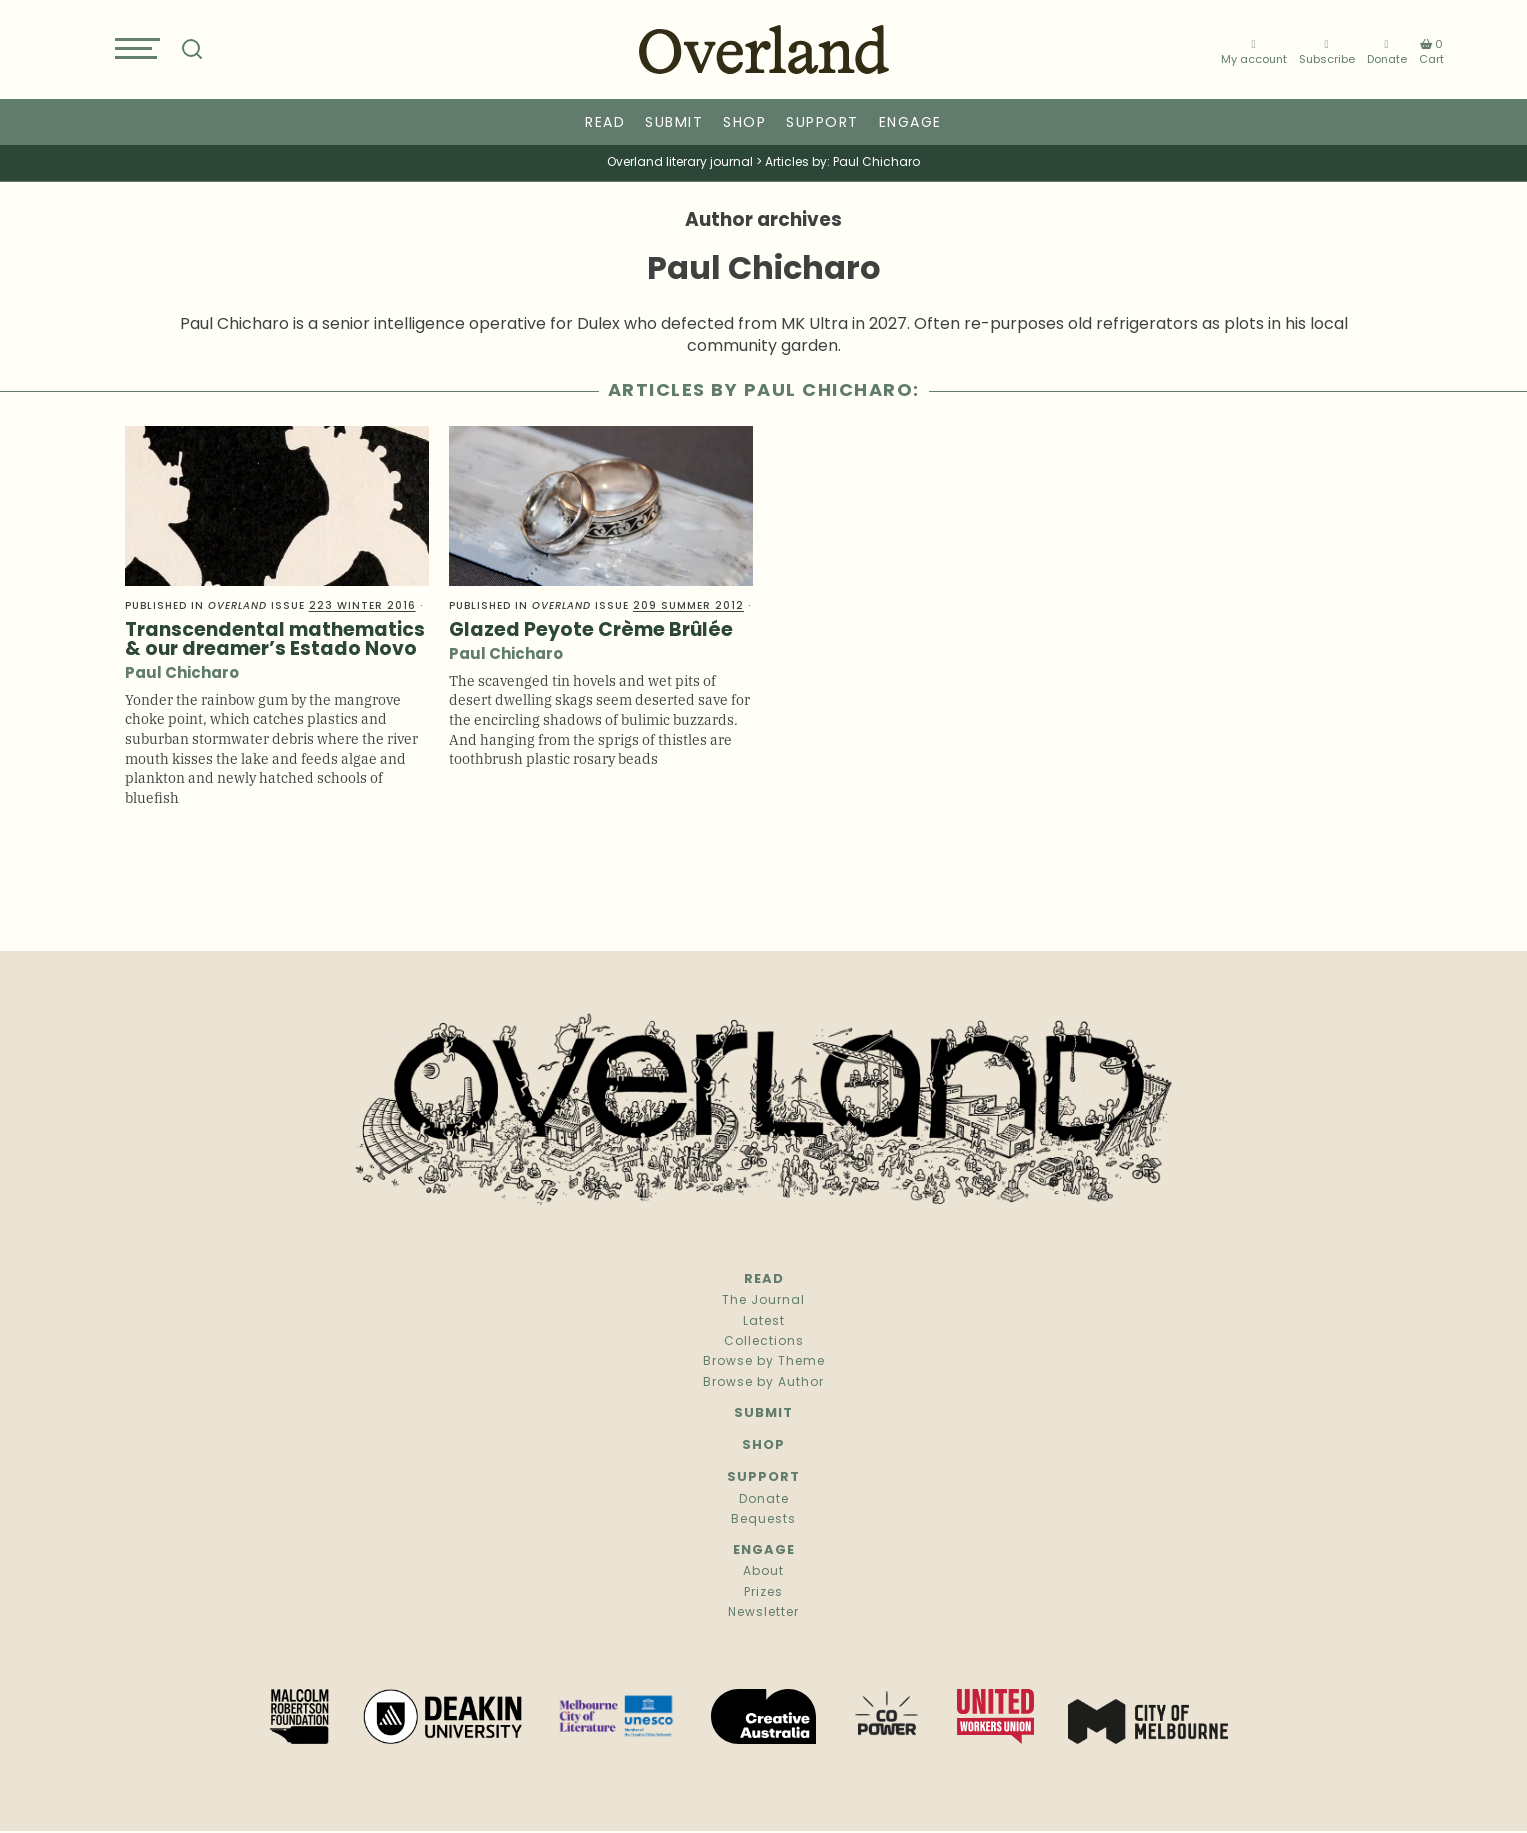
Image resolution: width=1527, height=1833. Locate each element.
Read (605, 123)
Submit (674, 123)
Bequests (763, 1520)
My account (1254, 52)
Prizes (763, 1593)
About (763, 1572)
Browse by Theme (764, 1362)
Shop (744, 123)
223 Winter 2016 (362, 606)
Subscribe (1327, 52)
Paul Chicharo (182, 674)
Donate (1387, 52)
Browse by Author (763, 1383)
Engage (910, 123)
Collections (764, 1342)
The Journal (763, 1301)
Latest (764, 1322)
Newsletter (763, 1613)
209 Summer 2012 (688, 606)
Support (822, 123)
